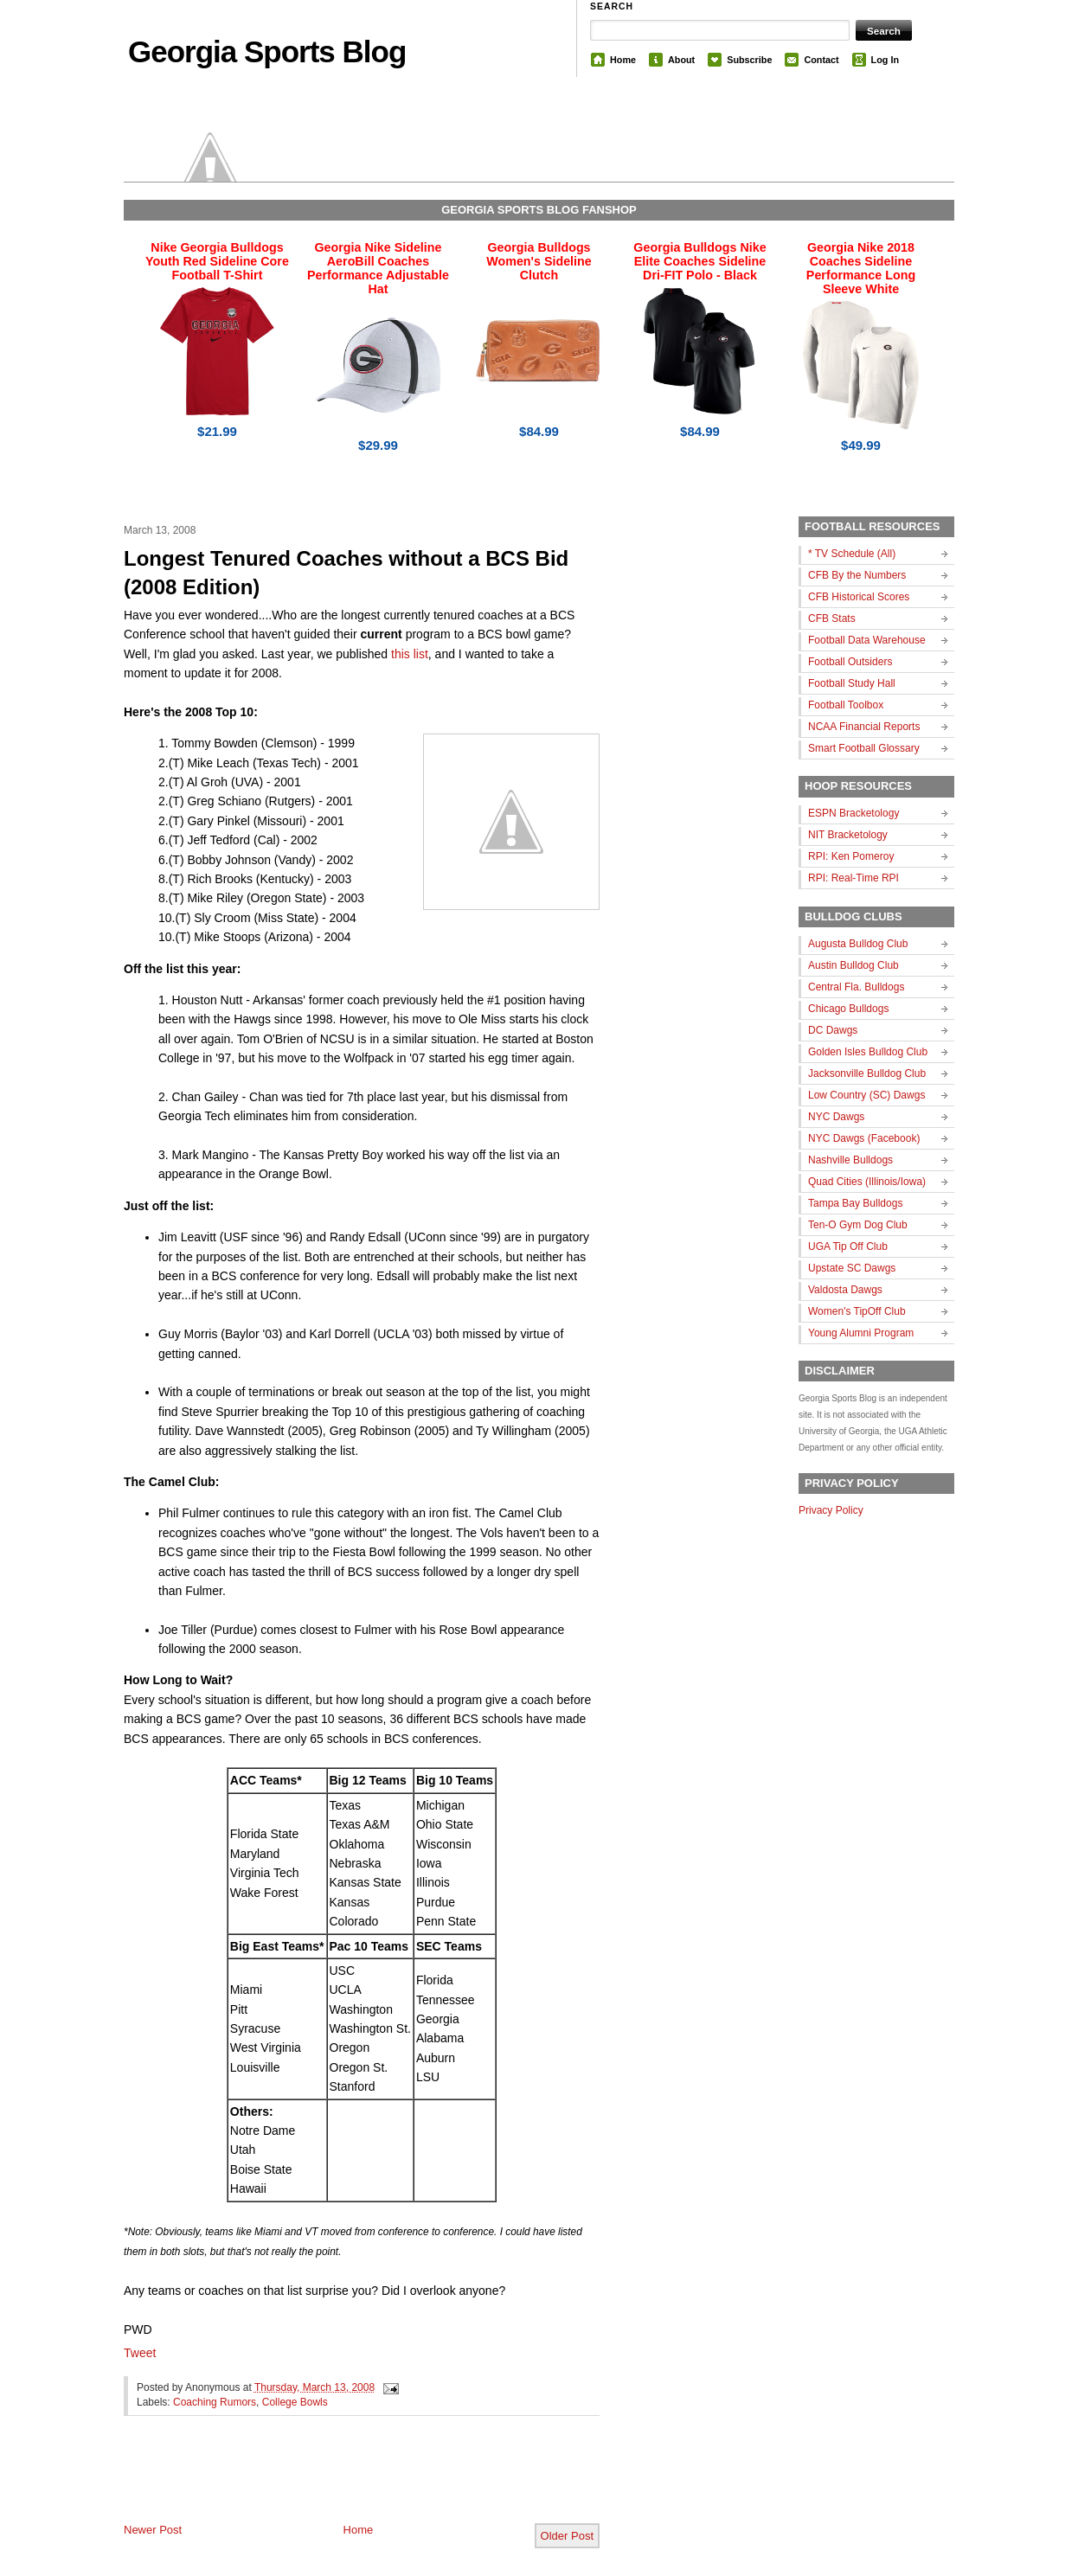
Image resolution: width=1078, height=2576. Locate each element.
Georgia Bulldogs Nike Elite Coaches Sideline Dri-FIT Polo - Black (699, 261)
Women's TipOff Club (857, 1311)
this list (409, 654)
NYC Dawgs (836, 1117)
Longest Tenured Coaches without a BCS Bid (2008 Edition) (346, 573)
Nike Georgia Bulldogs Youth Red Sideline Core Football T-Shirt (217, 261)
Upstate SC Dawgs (851, 1268)
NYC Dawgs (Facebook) (864, 1138)
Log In (885, 59)
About (681, 59)
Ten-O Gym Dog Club (858, 1225)
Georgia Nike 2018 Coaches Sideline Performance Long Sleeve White (860, 268)
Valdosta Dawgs (845, 1290)
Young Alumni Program (861, 1333)
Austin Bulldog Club (853, 965)
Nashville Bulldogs (850, 1160)
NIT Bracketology (848, 835)
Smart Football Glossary (864, 748)
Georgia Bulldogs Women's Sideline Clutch (539, 261)
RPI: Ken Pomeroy (851, 856)
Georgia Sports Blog (267, 51)
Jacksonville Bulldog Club (867, 1073)
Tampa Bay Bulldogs (855, 1203)
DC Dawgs (832, 1030)
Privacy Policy (831, 1510)
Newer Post (153, 2529)
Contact (821, 59)
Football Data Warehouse (867, 640)
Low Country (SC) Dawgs (866, 1095)
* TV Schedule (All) (851, 554)
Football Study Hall (851, 683)
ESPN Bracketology (853, 813)
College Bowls (295, 2402)
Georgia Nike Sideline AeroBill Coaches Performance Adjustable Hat (378, 268)
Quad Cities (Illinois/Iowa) (867, 1182)
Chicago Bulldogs (848, 1009)
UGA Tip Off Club (848, 1246)
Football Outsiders (850, 662)
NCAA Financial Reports (864, 727)
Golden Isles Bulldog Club (867, 1052)
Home (623, 59)
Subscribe (749, 59)
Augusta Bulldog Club (858, 944)
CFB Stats (832, 618)
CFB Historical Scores (858, 597)
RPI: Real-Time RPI (853, 878)
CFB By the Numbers (857, 575)
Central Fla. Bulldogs (856, 987)
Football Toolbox (845, 705)
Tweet (140, 2353)
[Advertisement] (326, 2483)
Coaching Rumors (214, 2402)
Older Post (567, 2535)
